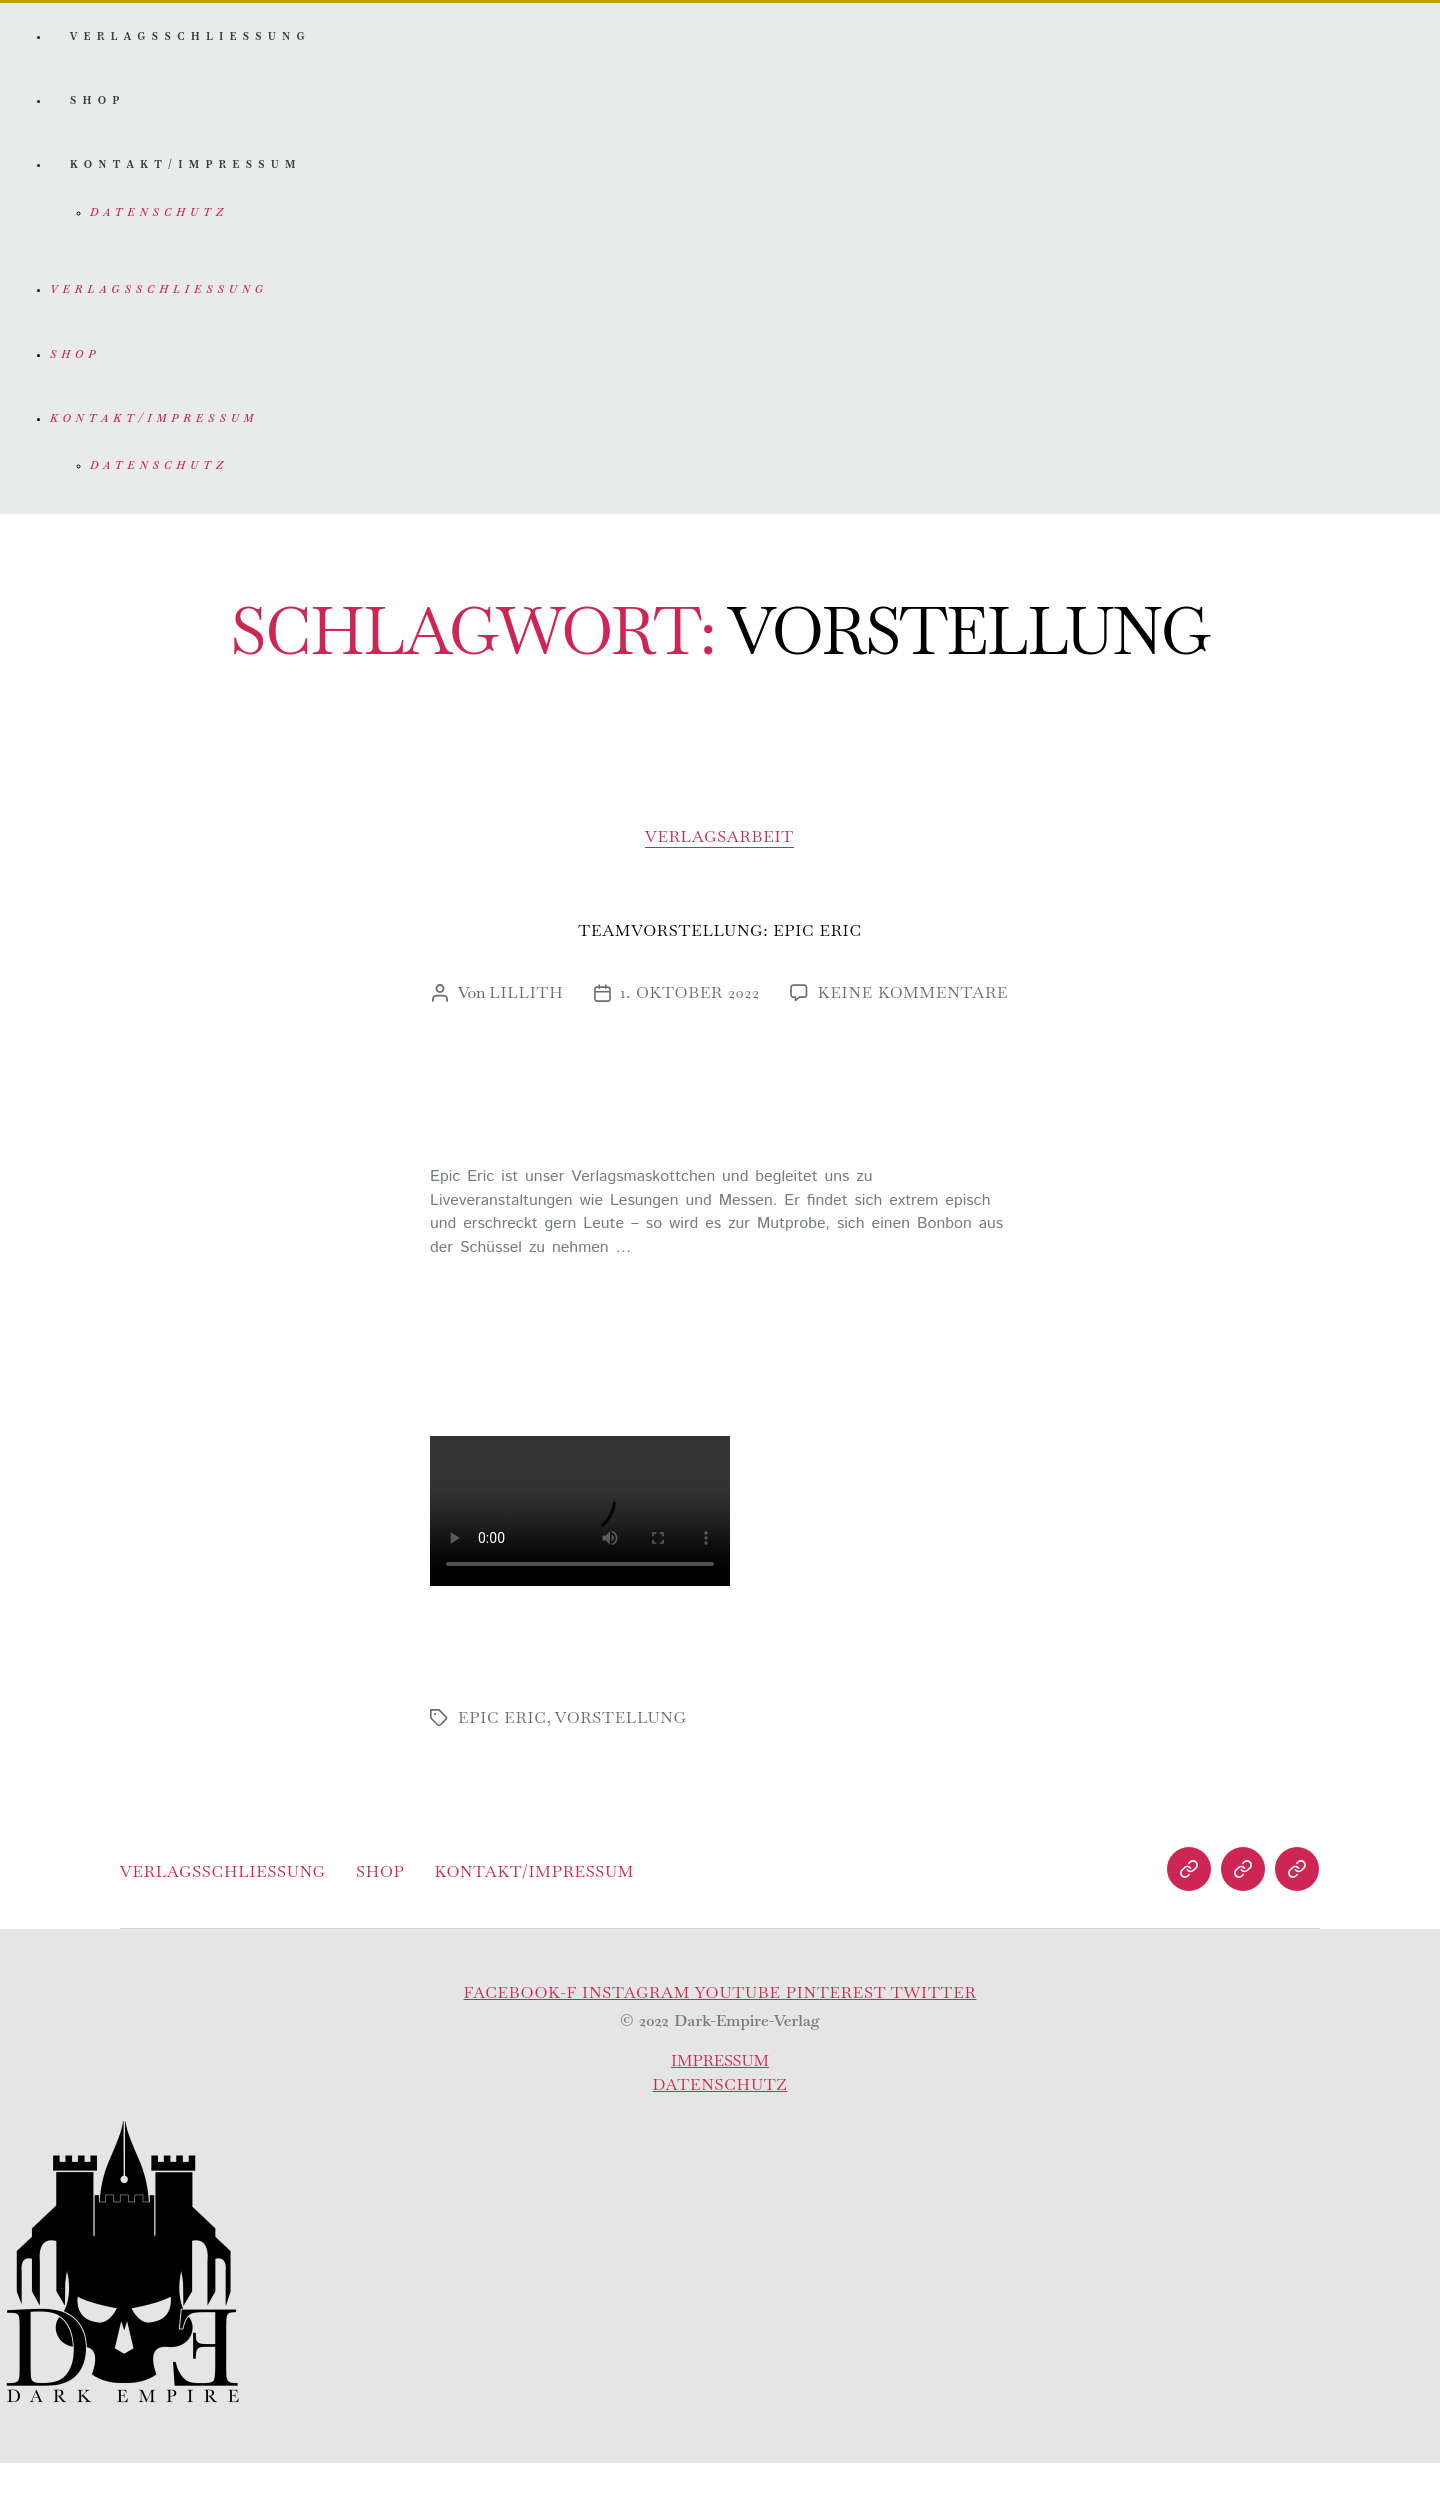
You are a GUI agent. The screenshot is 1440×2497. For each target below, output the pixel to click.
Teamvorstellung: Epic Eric (719, 965)
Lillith (526, 1027)
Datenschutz (157, 230)
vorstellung (621, 1751)
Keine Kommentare (913, 1027)
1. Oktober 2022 (690, 1027)
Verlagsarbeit (720, 872)
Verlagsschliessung (194, 40)
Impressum (720, 2094)
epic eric (502, 1751)
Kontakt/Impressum (189, 180)
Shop (99, 110)
